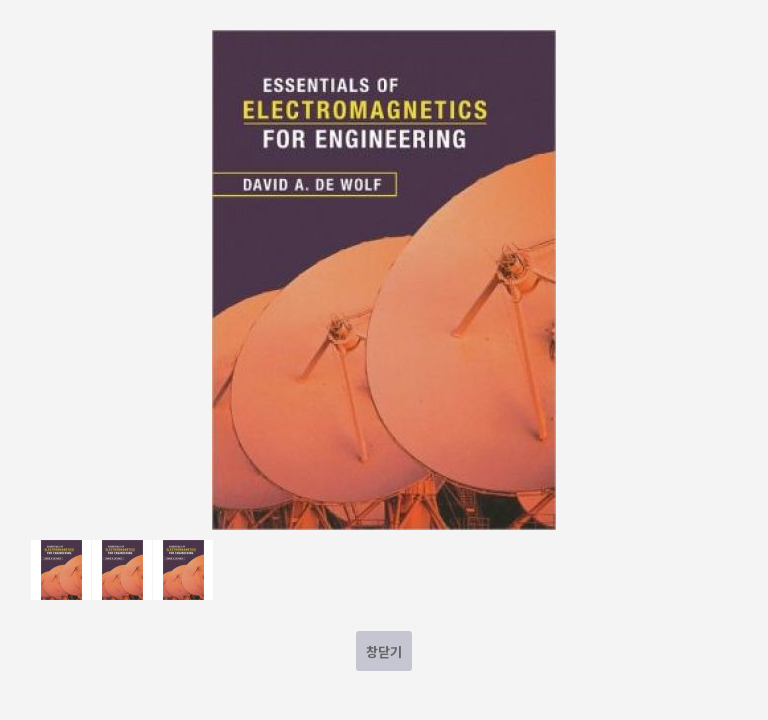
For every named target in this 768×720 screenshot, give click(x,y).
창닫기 (384, 651)
